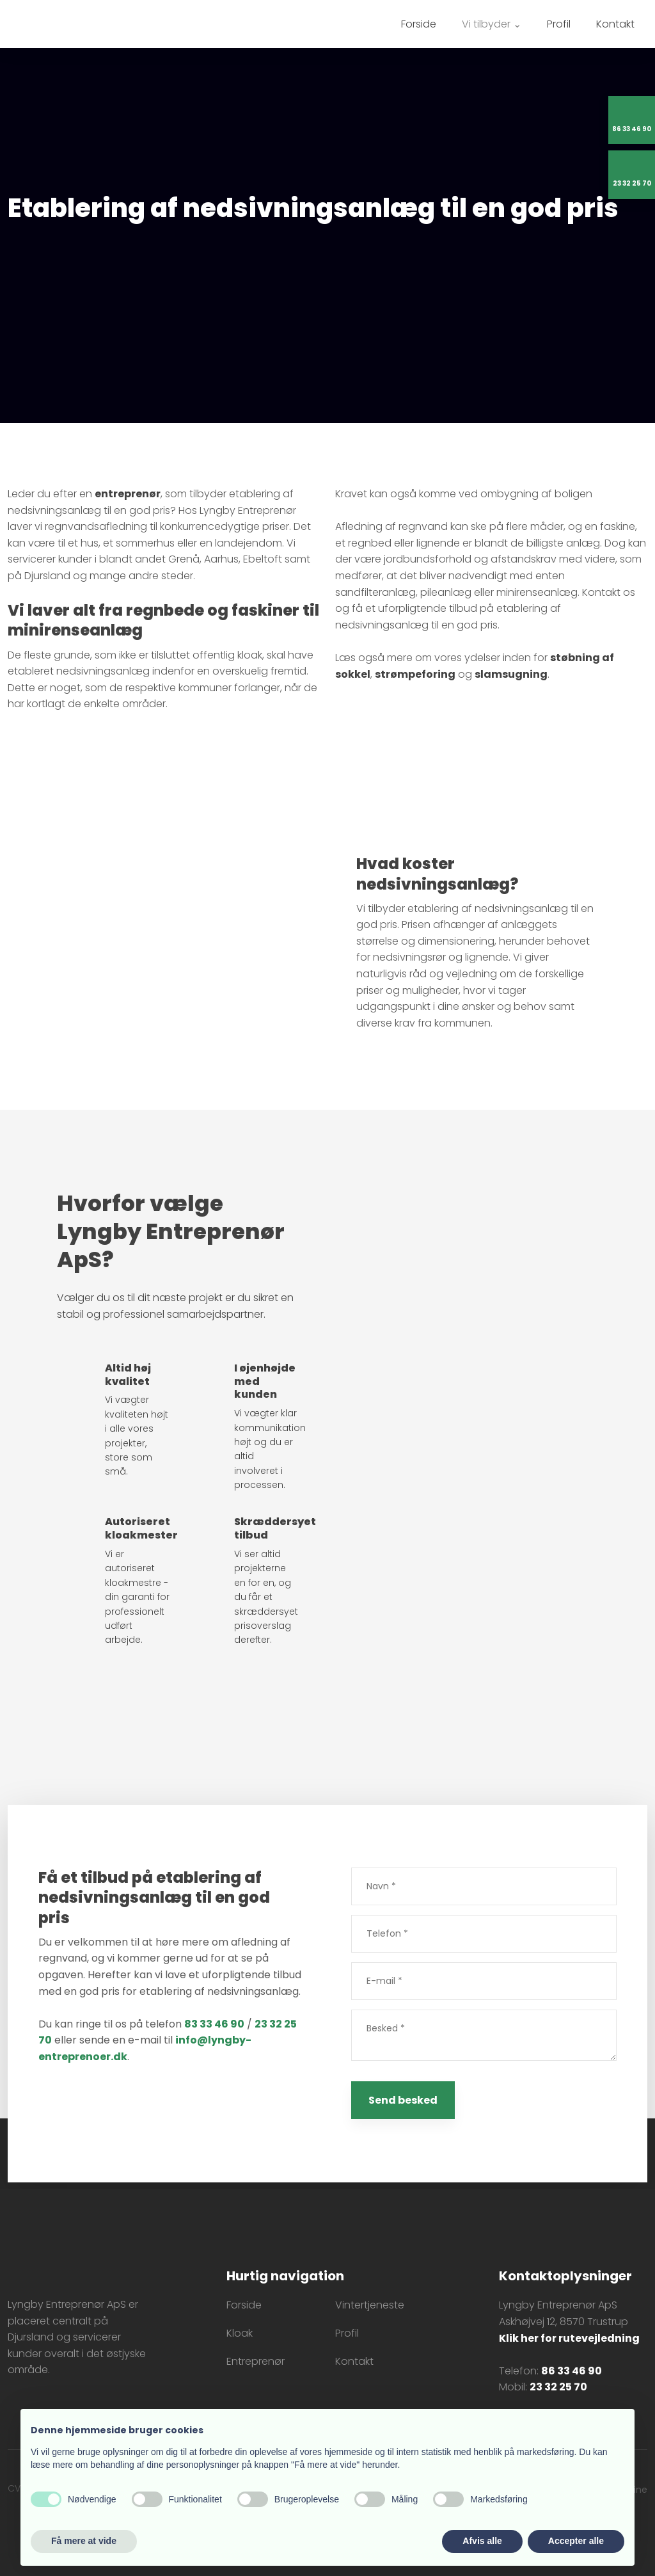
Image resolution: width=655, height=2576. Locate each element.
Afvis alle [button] (481, 2541)
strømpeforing (415, 674)
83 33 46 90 (214, 2024)
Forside (418, 24)
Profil (559, 24)
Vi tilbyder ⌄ (491, 24)
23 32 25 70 (558, 2387)
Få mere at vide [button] (83, 2541)
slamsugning (511, 674)
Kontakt (615, 24)
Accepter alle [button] (576, 2541)
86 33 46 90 (571, 2371)
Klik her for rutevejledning (569, 2338)
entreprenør (128, 493)
